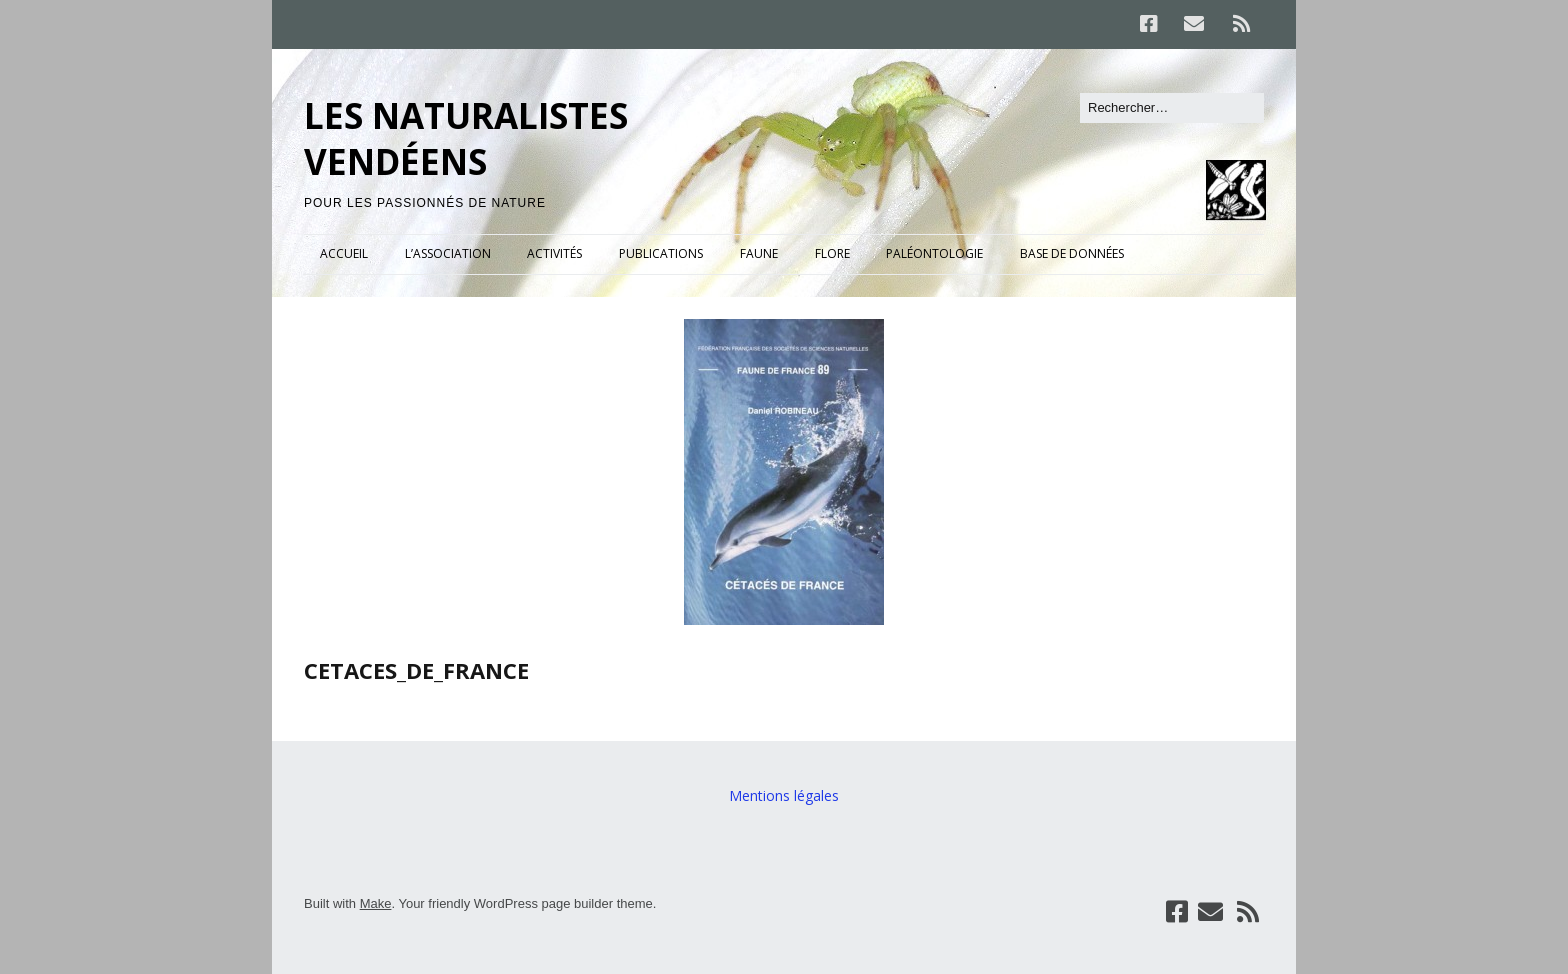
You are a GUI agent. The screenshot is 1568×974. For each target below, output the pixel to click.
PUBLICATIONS (661, 253)
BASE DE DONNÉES (1072, 253)
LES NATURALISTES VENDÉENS (466, 138)
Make (376, 903)
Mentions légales (784, 795)
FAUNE (759, 253)
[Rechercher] (1172, 108)
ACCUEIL (344, 253)
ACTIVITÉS (554, 253)
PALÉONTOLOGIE (934, 253)
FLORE (832, 253)
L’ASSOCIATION (448, 253)
